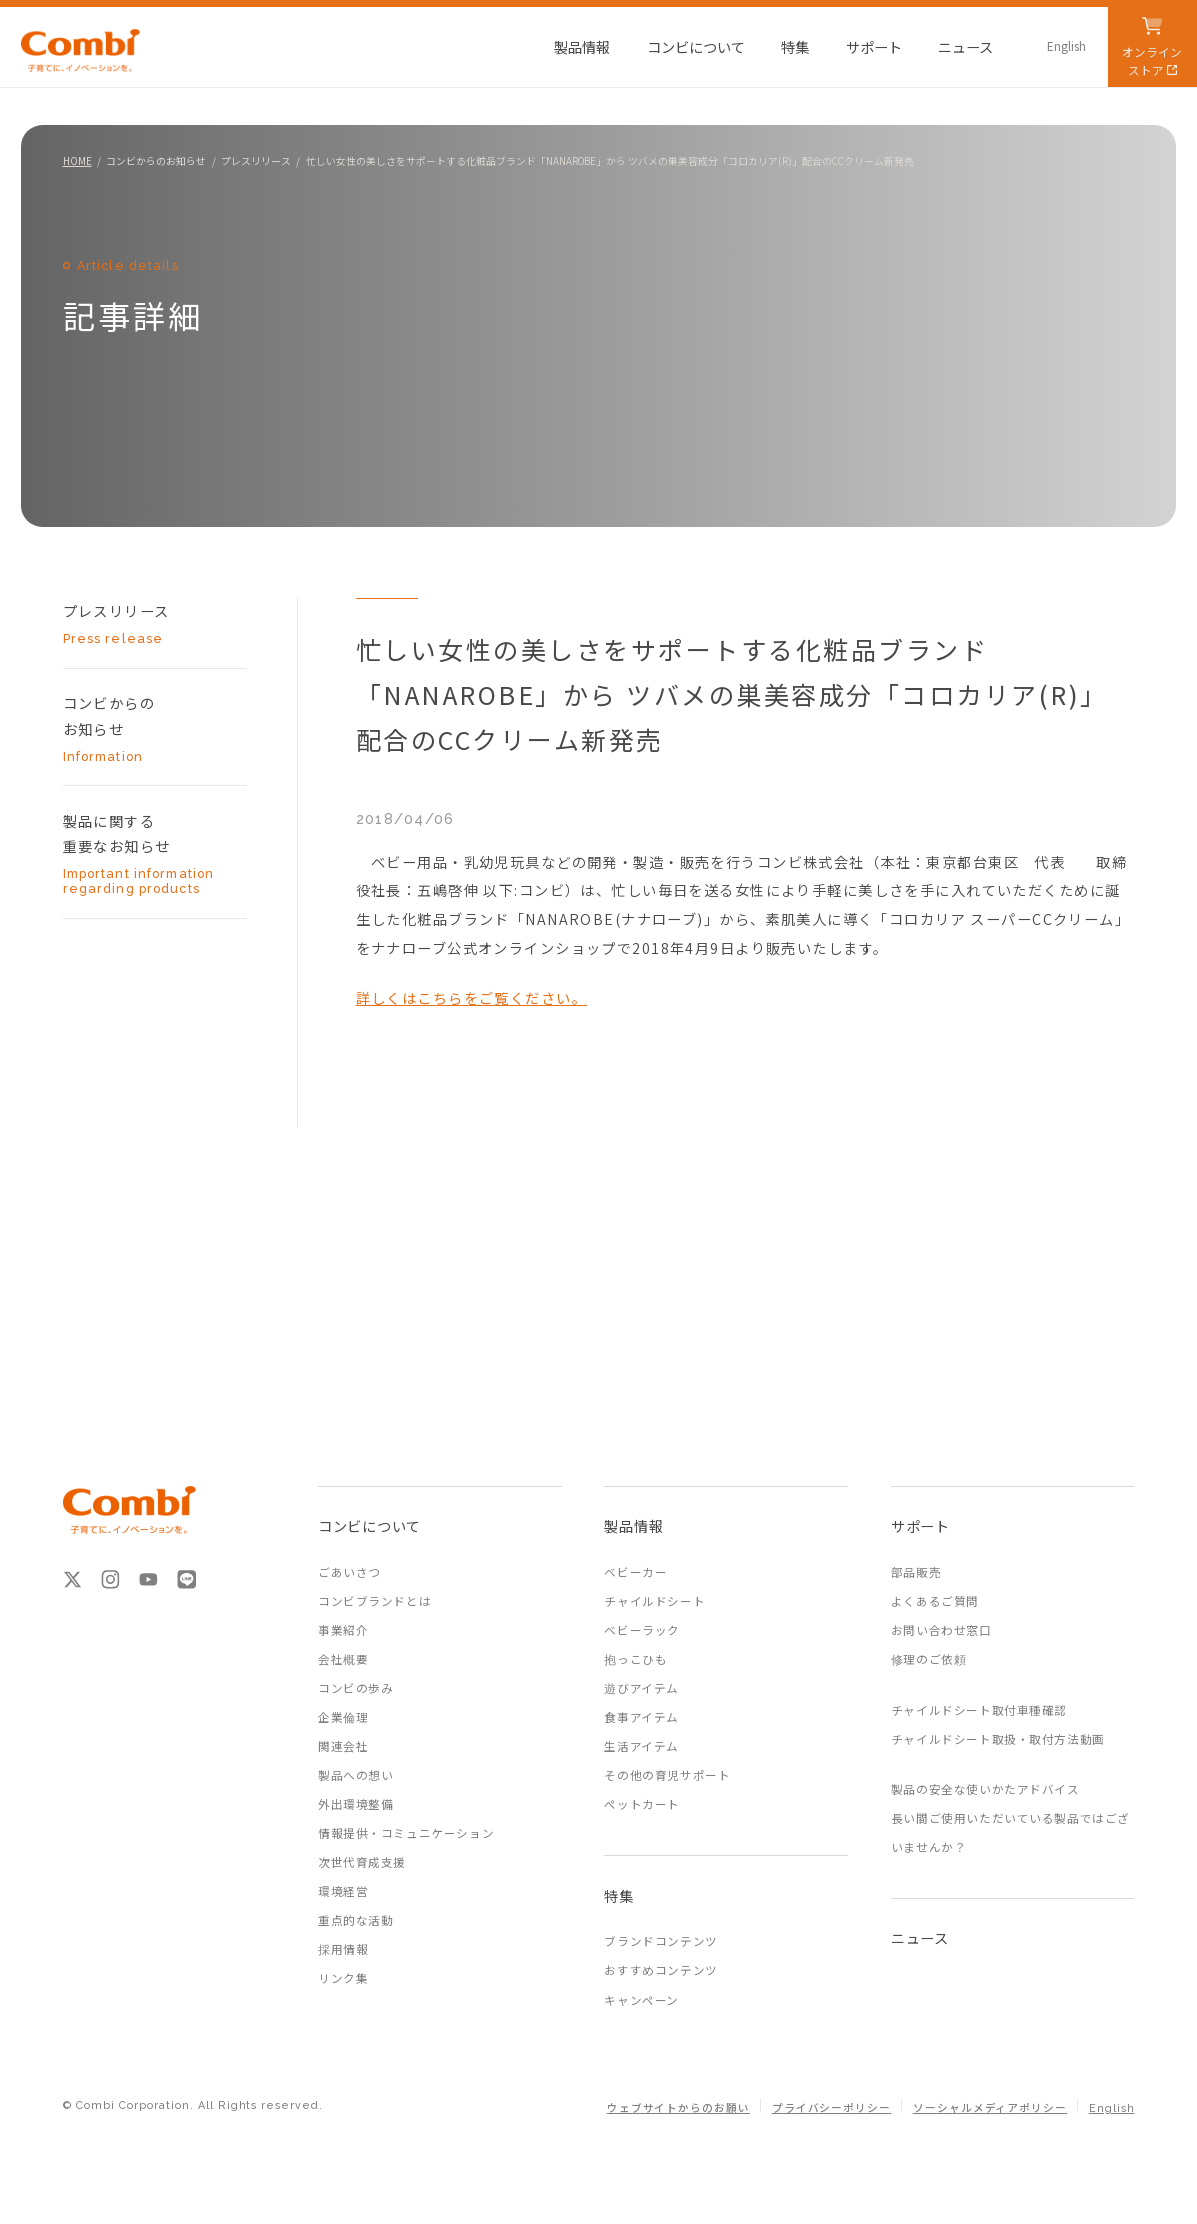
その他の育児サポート (667, 1775)
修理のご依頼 (928, 1659)
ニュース (920, 1937)
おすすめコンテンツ (660, 1970)
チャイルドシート (654, 1601)
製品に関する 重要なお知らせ (139, 853)
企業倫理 (343, 1717)
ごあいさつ (349, 1572)
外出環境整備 (355, 1804)
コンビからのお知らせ (156, 161)
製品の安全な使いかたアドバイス (985, 1789)
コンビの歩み (355, 1688)
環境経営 (343, 1891)
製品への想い (355, 1775)
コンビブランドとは (374, 1601)
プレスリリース (256, 161)
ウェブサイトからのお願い (679, 2108)
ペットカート (641, 1804)
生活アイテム (641, 1746)
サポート (920, 1525)
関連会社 (343, 1746)
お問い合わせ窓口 (941, 1630)
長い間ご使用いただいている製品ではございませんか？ (1010, 1832)
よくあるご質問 (935, 1601)
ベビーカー (635, 1572)
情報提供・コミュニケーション (406, 1833)
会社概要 (343, 1659)
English (1112, 2108)
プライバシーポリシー (832, 2108)
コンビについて (369, 1525)
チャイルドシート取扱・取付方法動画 (998, 1739)
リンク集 (343, 1978)
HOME (77, 161)
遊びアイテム (641, 1688)
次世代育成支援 (362, 1862)
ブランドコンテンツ (660, 1941)
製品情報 (633, 1525)
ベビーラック (641, 1630)
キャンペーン (641, 2000)
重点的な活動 (355, 1920)
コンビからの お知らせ (139, 728)
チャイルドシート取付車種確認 (979, 1710)
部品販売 (916, 1572)
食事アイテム (641, 1717)
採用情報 (343, 1949)
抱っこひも (635, 1659)
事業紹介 (343, 1630)
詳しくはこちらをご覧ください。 (471, 997)
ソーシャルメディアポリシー (990, 2108)
